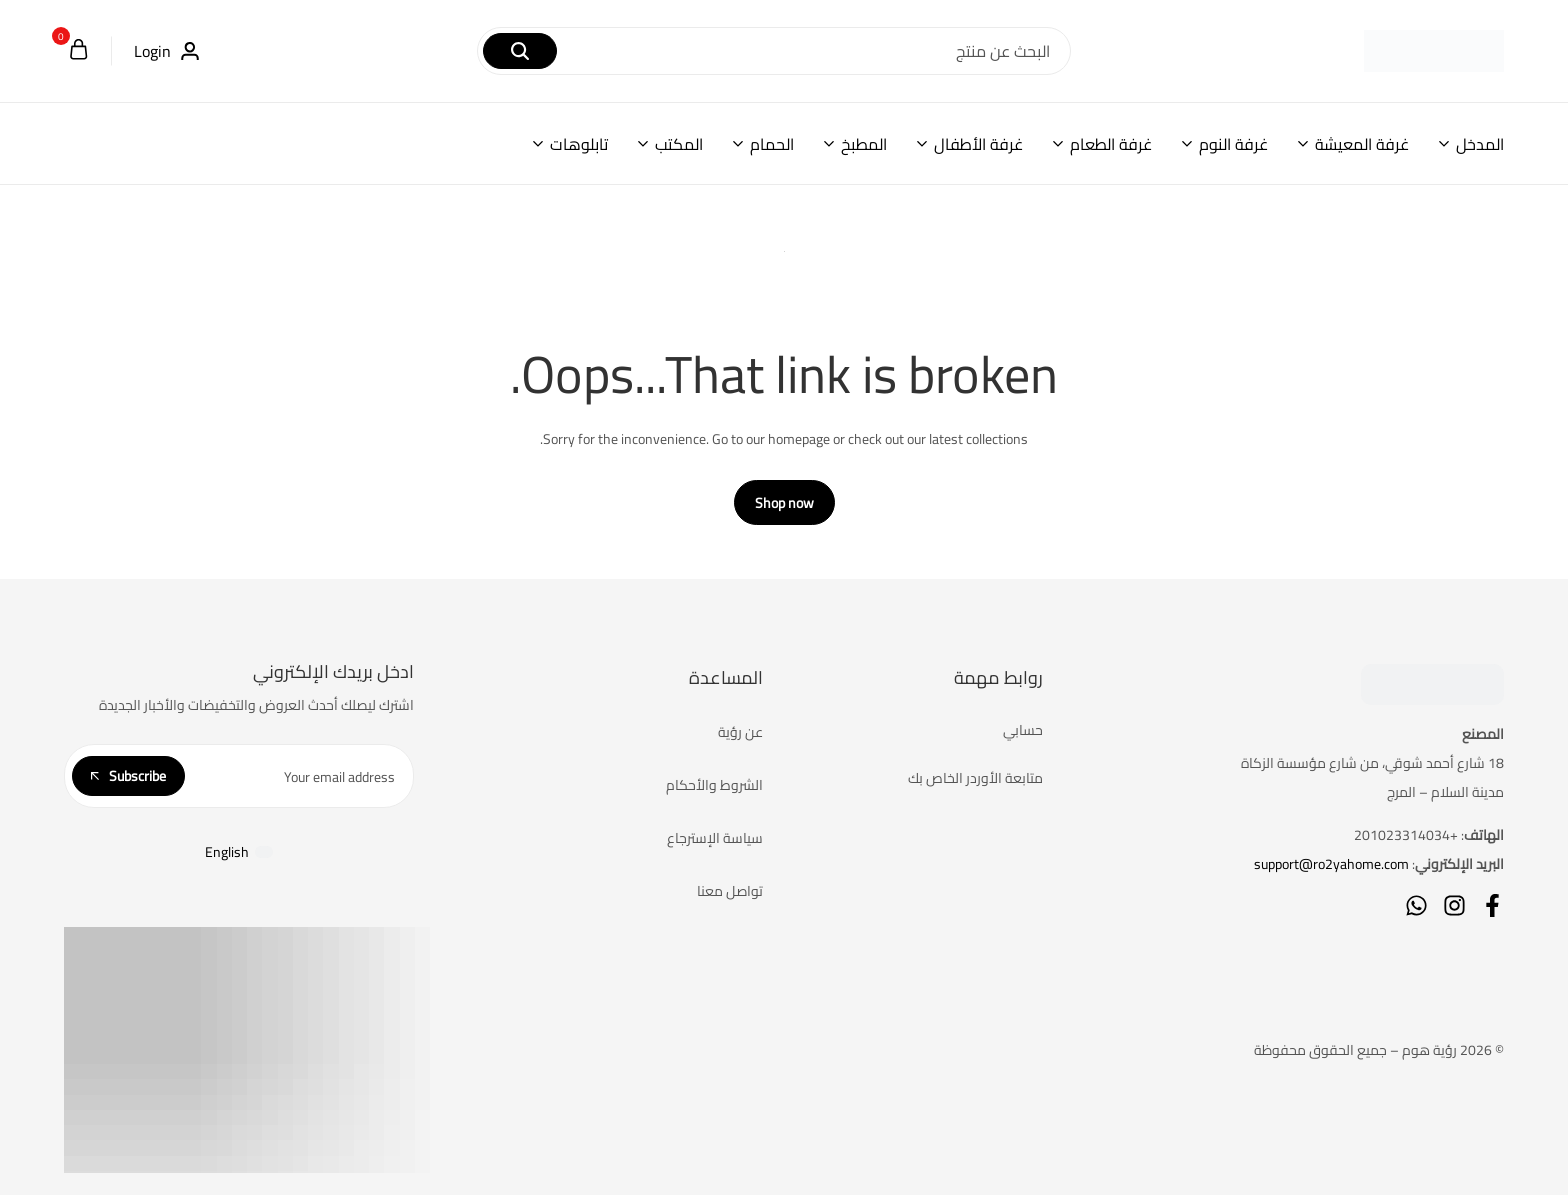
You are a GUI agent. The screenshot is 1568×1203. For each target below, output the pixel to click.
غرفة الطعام (1111, 144)
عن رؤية (740, 740)
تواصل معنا (730, 899)
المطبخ (864, 144)
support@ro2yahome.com (1331, 872)
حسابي (1023, 738)
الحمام (772, 144)
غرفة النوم (1233, 144)
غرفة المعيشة (1362, 144)
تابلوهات (579, 144)
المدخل (1480, 144)
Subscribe (128, 783)
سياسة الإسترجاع (715, 846)
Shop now (784, 511)
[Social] (1492, 913)
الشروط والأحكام (714, 793)
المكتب (679, 144)
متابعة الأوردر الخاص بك (975, 786)
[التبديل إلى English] (239, 858)
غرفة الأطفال (978, 144)
